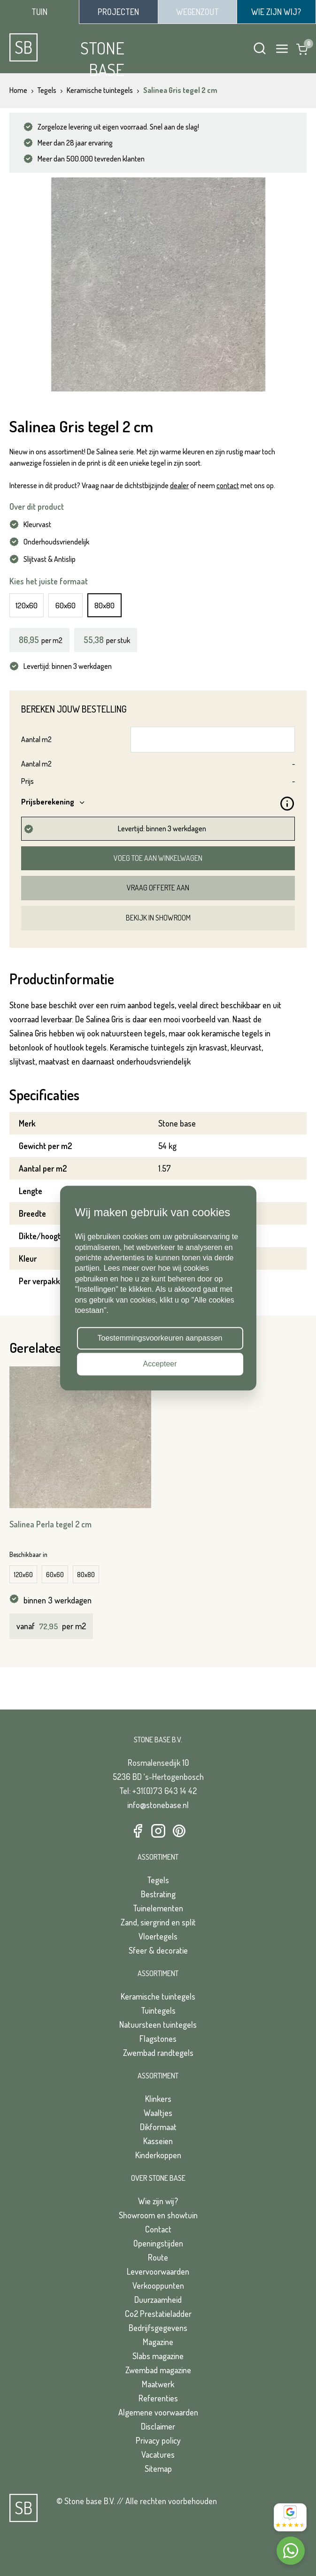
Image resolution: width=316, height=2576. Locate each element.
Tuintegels (158, 2010)
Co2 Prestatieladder (158, 2313)
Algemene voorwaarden (158, 2412)
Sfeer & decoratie (158, 1950)
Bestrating (158, 1894)
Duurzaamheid (158, 2299)
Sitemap (158, 2468)
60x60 (65, 605)
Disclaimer (158, 2426)
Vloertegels (158, 1936)
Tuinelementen (158, 1908)
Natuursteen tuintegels (158, 2024)
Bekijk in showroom (158, 917)
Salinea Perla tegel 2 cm (50, 1524)
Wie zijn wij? (158, 2201)
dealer (179, 485)
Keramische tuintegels (158, 1996)
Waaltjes (158, 2113)
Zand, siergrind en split (158, 1922)
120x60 (26, 605)
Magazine (158, 2342)
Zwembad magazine (158, 2370)
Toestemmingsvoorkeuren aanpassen (160, 1338)
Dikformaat (158, 2127)
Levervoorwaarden (158, 2271)
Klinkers (158, 2098)
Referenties (158, 2398)
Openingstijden (158, 2243)
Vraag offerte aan (158, 887)
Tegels (158, 1880)
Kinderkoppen (158, 2155)
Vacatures (158, 2454)
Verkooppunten (158, 2285)
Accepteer (160, 1364)
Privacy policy (158, 2440)
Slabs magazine (158, 2356)
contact (227, 485)
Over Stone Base (158, 2178)
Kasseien (158, 2141)
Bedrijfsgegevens (158, 2328)
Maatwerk (158, 2384)
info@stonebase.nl (158, 1805)
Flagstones (158, 2038)
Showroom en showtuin (158, 2215)
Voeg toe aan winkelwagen (158, 858)
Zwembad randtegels (158, 2052)
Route (158, 2257)
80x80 (104, 605)
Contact (158, 2229)
